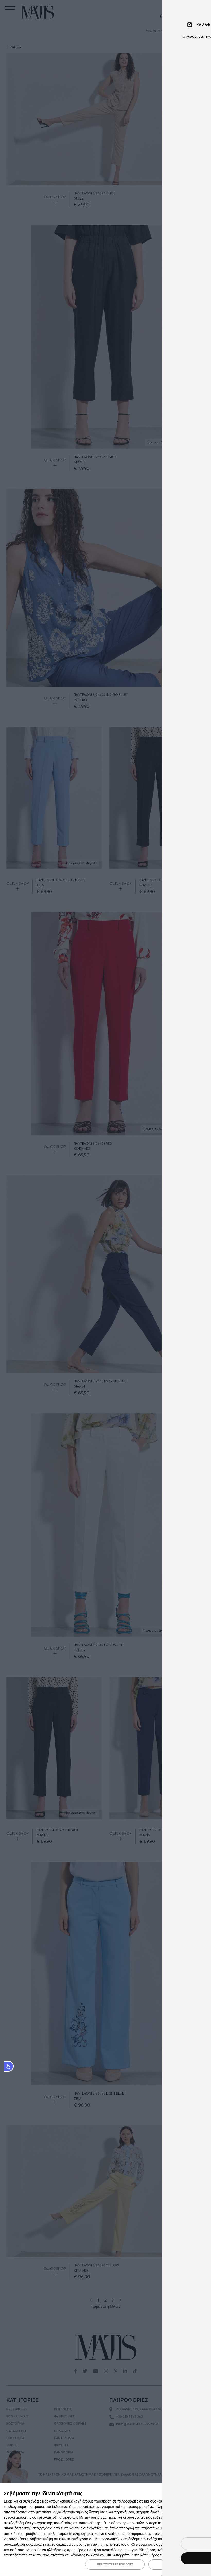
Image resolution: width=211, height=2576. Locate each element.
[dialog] (105, 2529)
